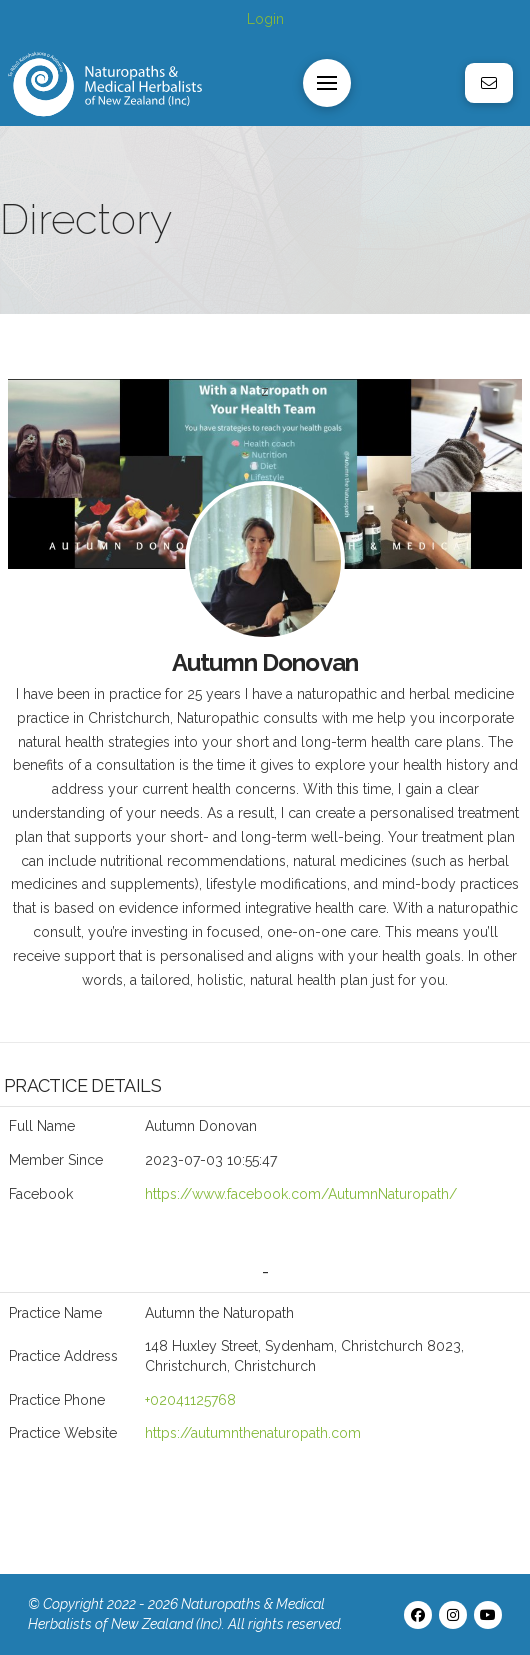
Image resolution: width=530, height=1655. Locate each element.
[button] (327, 83)
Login (265, 19)
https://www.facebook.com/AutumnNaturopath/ (301, 1194)
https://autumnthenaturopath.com (253, 1433)
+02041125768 (190, 1400)
